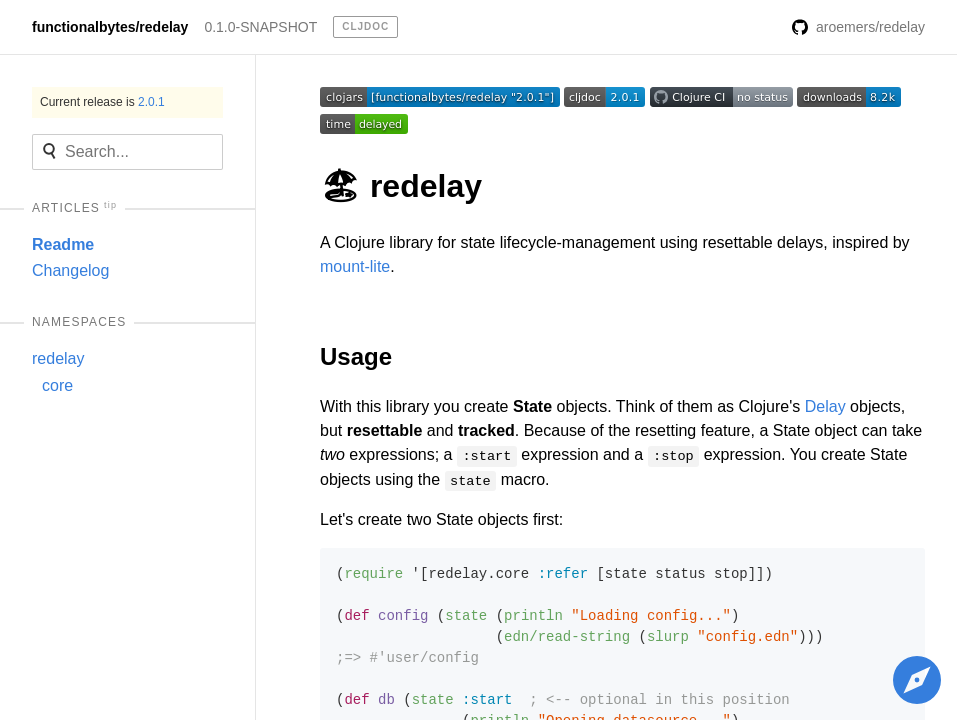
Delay (825, 406)
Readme (63, 244)
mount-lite (355, 266)
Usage (356, 356)
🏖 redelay (401, 186)
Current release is (102, 102)
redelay (58, 358)
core (57, 385)
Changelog (70, 270)
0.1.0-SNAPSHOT (260, 27)
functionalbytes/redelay (110, 27)
